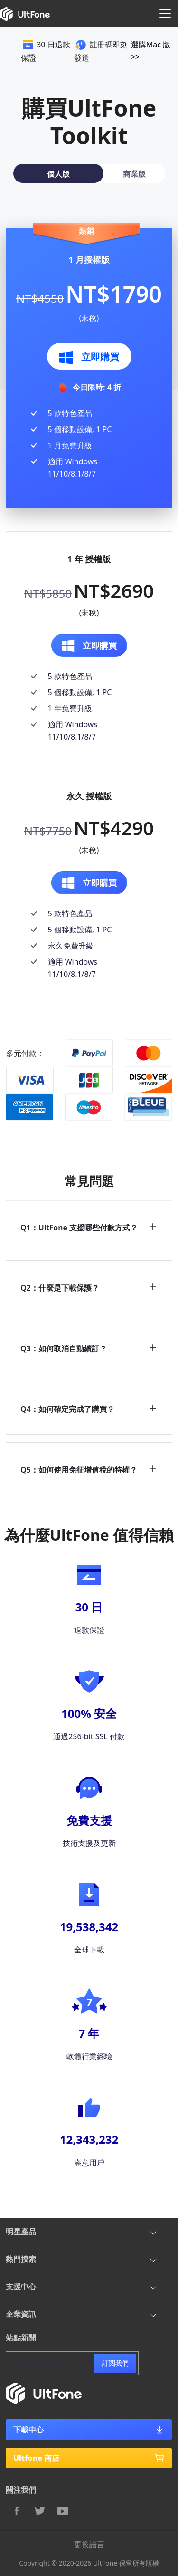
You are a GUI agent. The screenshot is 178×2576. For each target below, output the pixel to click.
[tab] (58, 173)
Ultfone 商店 (88, 2458)
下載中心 (88, 2429)
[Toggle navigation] (165, 13)
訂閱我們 (115, 2363)
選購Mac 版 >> (150, 50)
